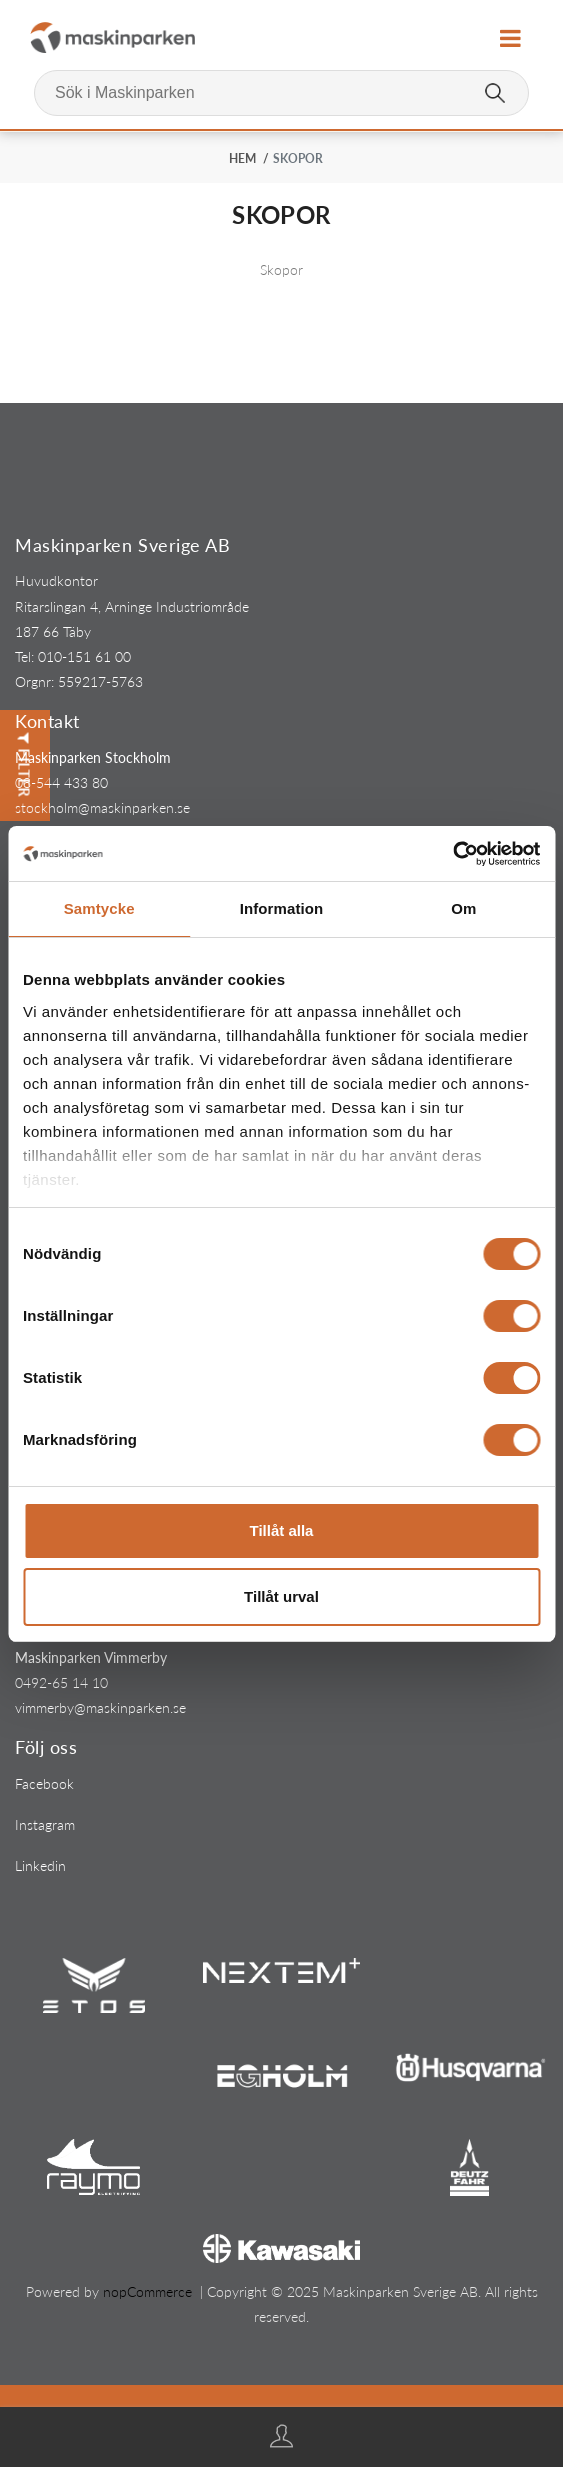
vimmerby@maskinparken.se (100, 1707)
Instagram (45, 1824)
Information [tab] (282, 908)
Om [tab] (463, 908)
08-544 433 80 (61, 782)
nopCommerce (147, 2291)
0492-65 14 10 (61, 1682)
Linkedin (40, 1865)
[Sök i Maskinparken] (281, 93)
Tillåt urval (281, 1596)
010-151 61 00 (84, 656)
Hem (242, 158)
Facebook (44, 1783)
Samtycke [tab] (99, 908)
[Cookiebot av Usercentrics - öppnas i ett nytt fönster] (452, 854)
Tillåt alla (282, 1530)
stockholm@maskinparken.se (102, 807)
